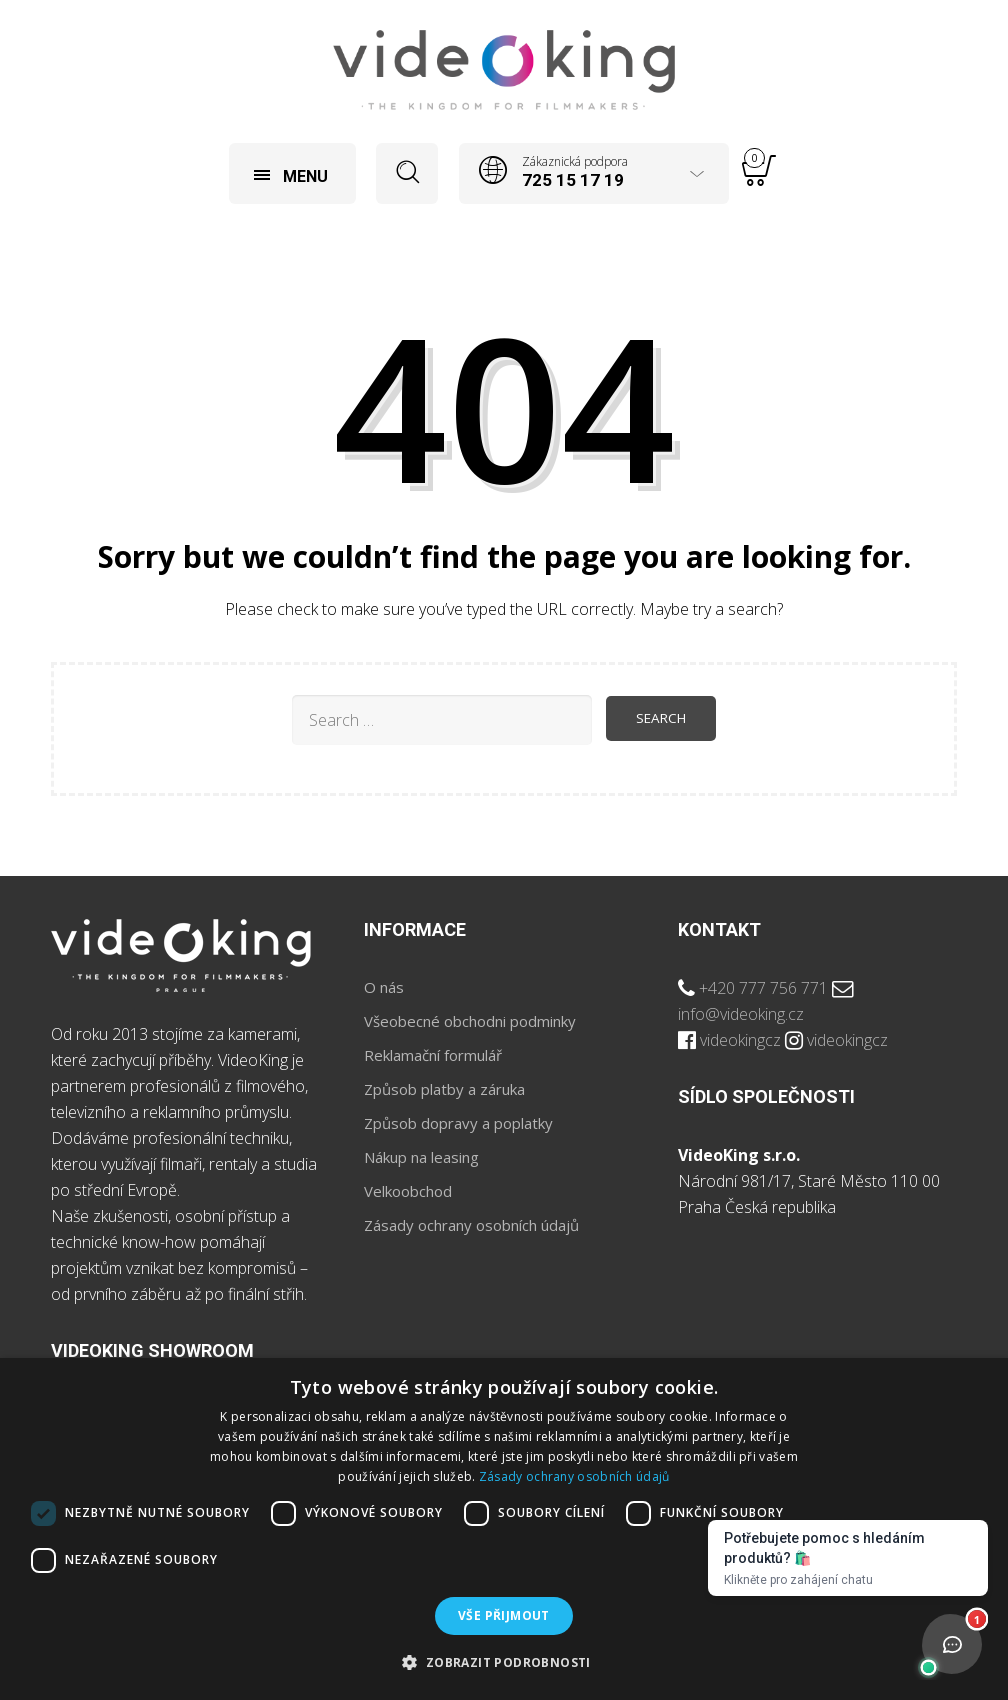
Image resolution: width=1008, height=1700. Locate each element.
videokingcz (740, 1040)
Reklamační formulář (433, 1055)
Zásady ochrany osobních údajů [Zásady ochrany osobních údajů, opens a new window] (574, 1476)
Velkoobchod (408, 1191)
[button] (503, 1663)
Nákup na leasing (421, 1157)
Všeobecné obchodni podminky (470, 1021)
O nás (384, 987)
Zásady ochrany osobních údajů (471, 1225)
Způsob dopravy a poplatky (458, 1123)
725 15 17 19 (573, 180)
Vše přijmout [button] (504, 1615)
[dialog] (504, 1529)
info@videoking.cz (741, 1014)
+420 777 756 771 (763, 988)
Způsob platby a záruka (444, 1089)
